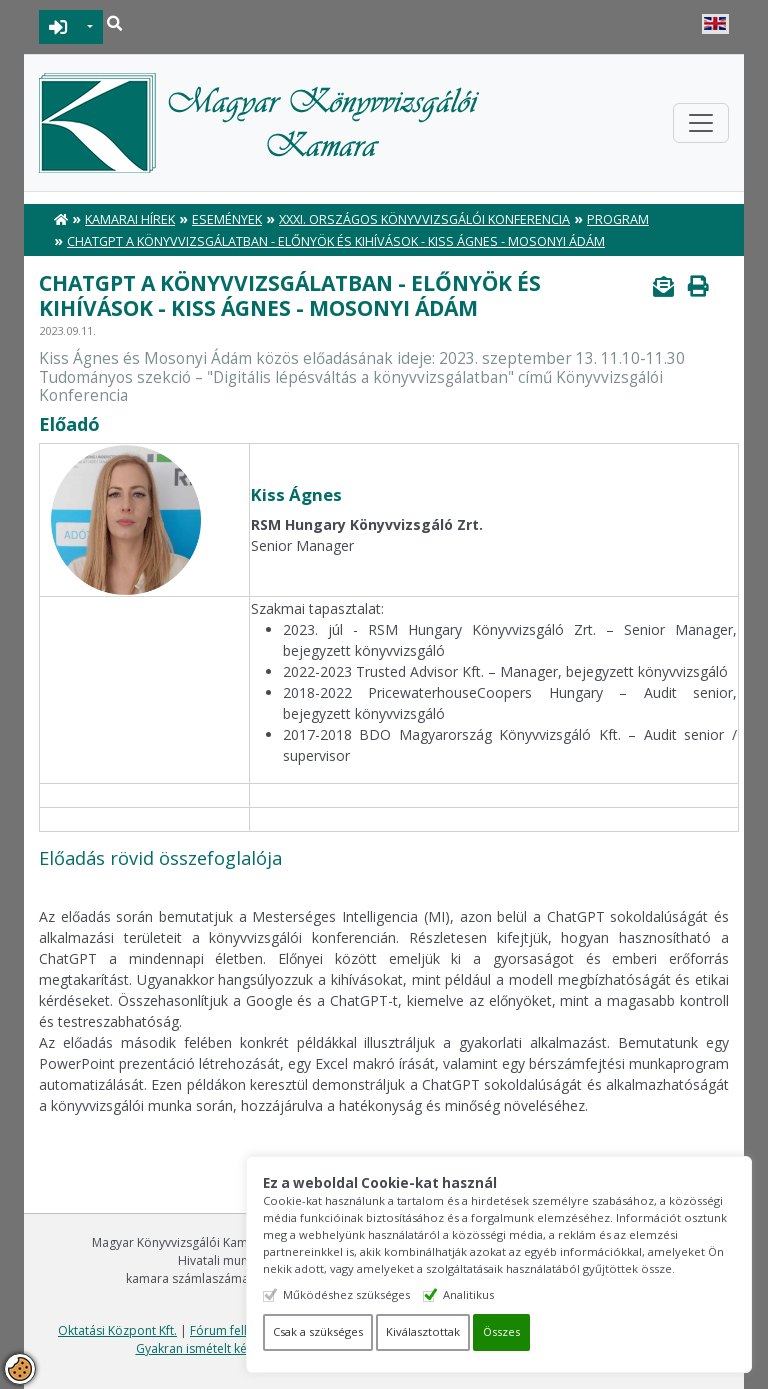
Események (227, 219)
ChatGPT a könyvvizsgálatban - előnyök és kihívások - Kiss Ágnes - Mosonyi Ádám (336, 241)
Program (618, 219)
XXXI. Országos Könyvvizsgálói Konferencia (424, 219)
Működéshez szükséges (352, 1294)
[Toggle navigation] (701, 123)
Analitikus (474, 1294)
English (715, 24)
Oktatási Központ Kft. (117, 1330)
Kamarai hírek (130, 219)
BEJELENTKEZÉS (58, 27)
